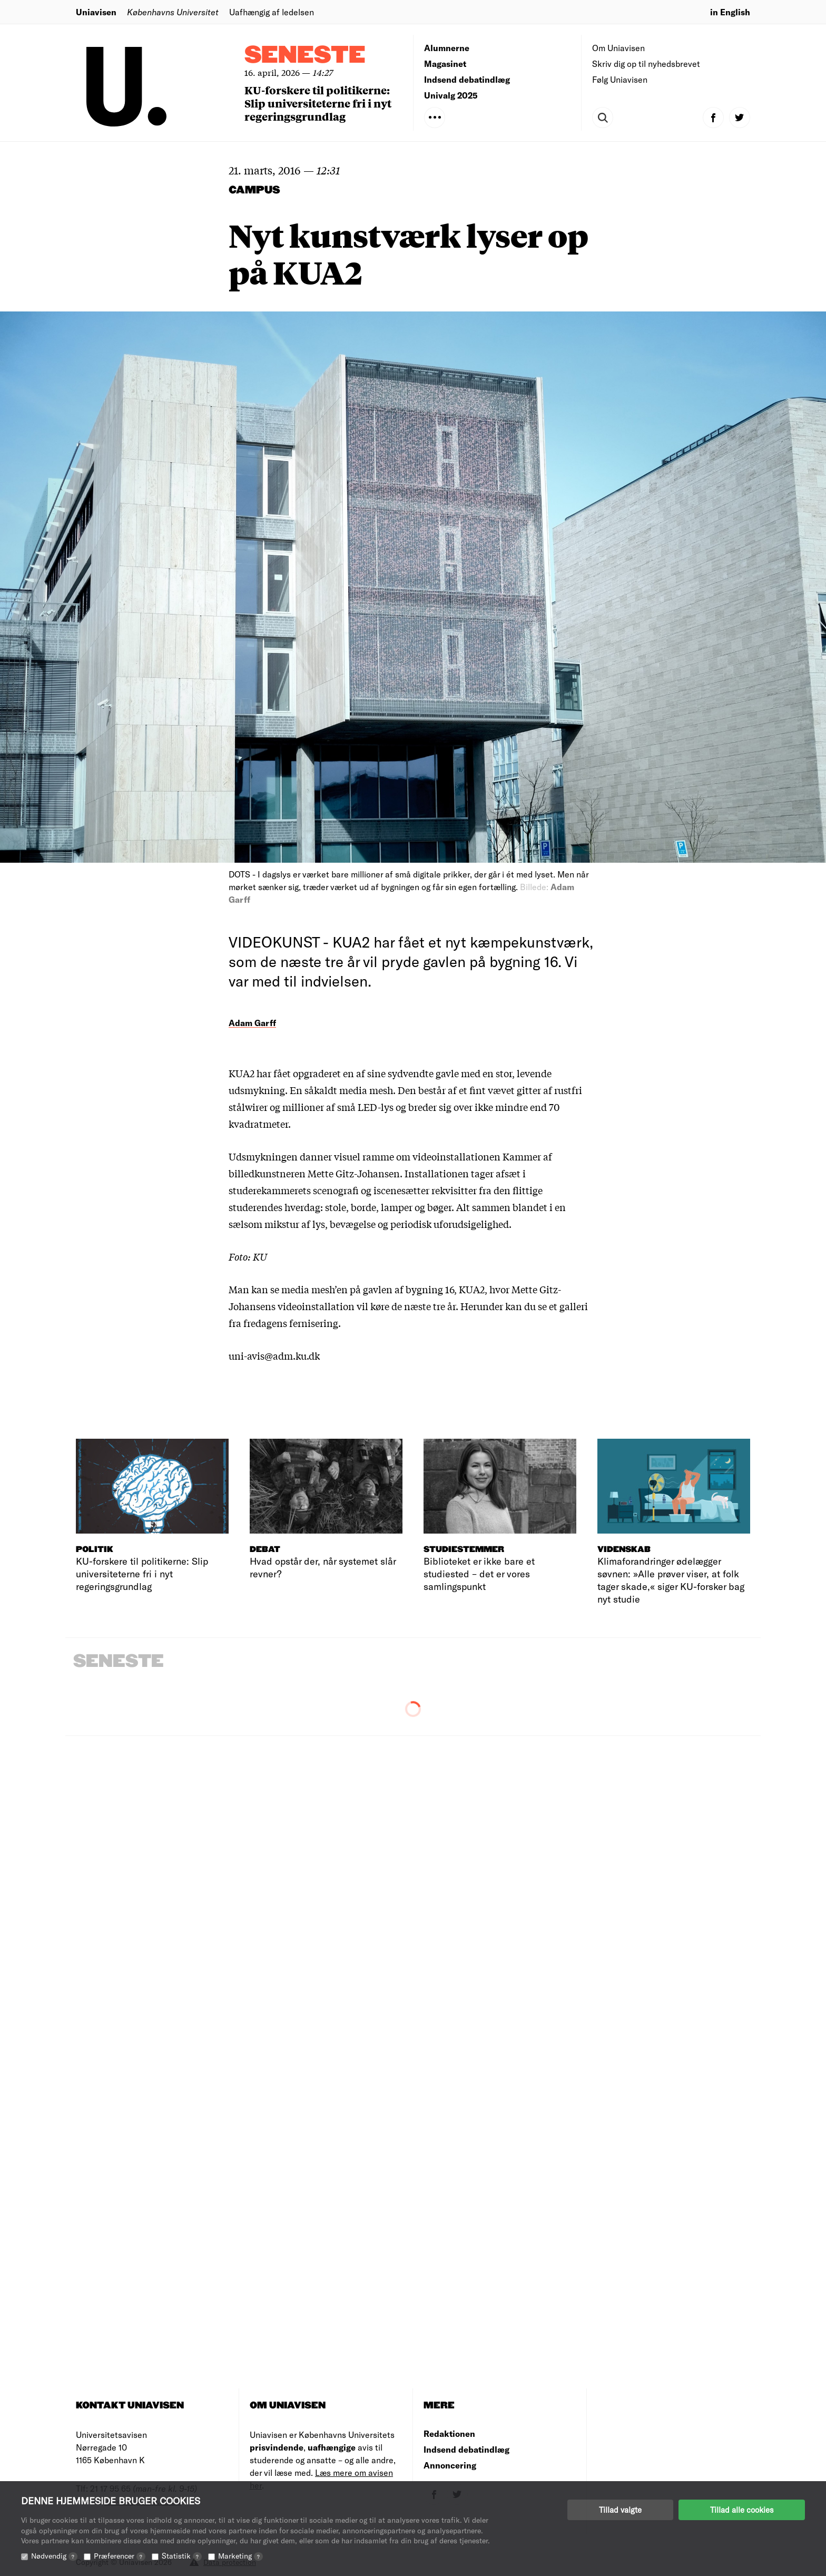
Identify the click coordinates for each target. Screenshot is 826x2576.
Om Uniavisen (618, 48)
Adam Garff (252, 1023)
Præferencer (119, 2555)
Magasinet (445, 63)
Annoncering (450, 2465)
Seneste (305, 56)
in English (730, 12)
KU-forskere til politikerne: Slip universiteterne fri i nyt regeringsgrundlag (317, 103)
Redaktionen (449, 2433)
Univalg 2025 (451, 95)
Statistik (182, 2555)
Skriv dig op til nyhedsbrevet (646, 63)
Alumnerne (446, 48)
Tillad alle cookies (741, 2509)
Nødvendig (54, 2555)
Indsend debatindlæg (467, 79)
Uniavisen (96, 12)
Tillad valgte (620, 2509)
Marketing (240, 2555)
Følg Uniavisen (619, 79)
